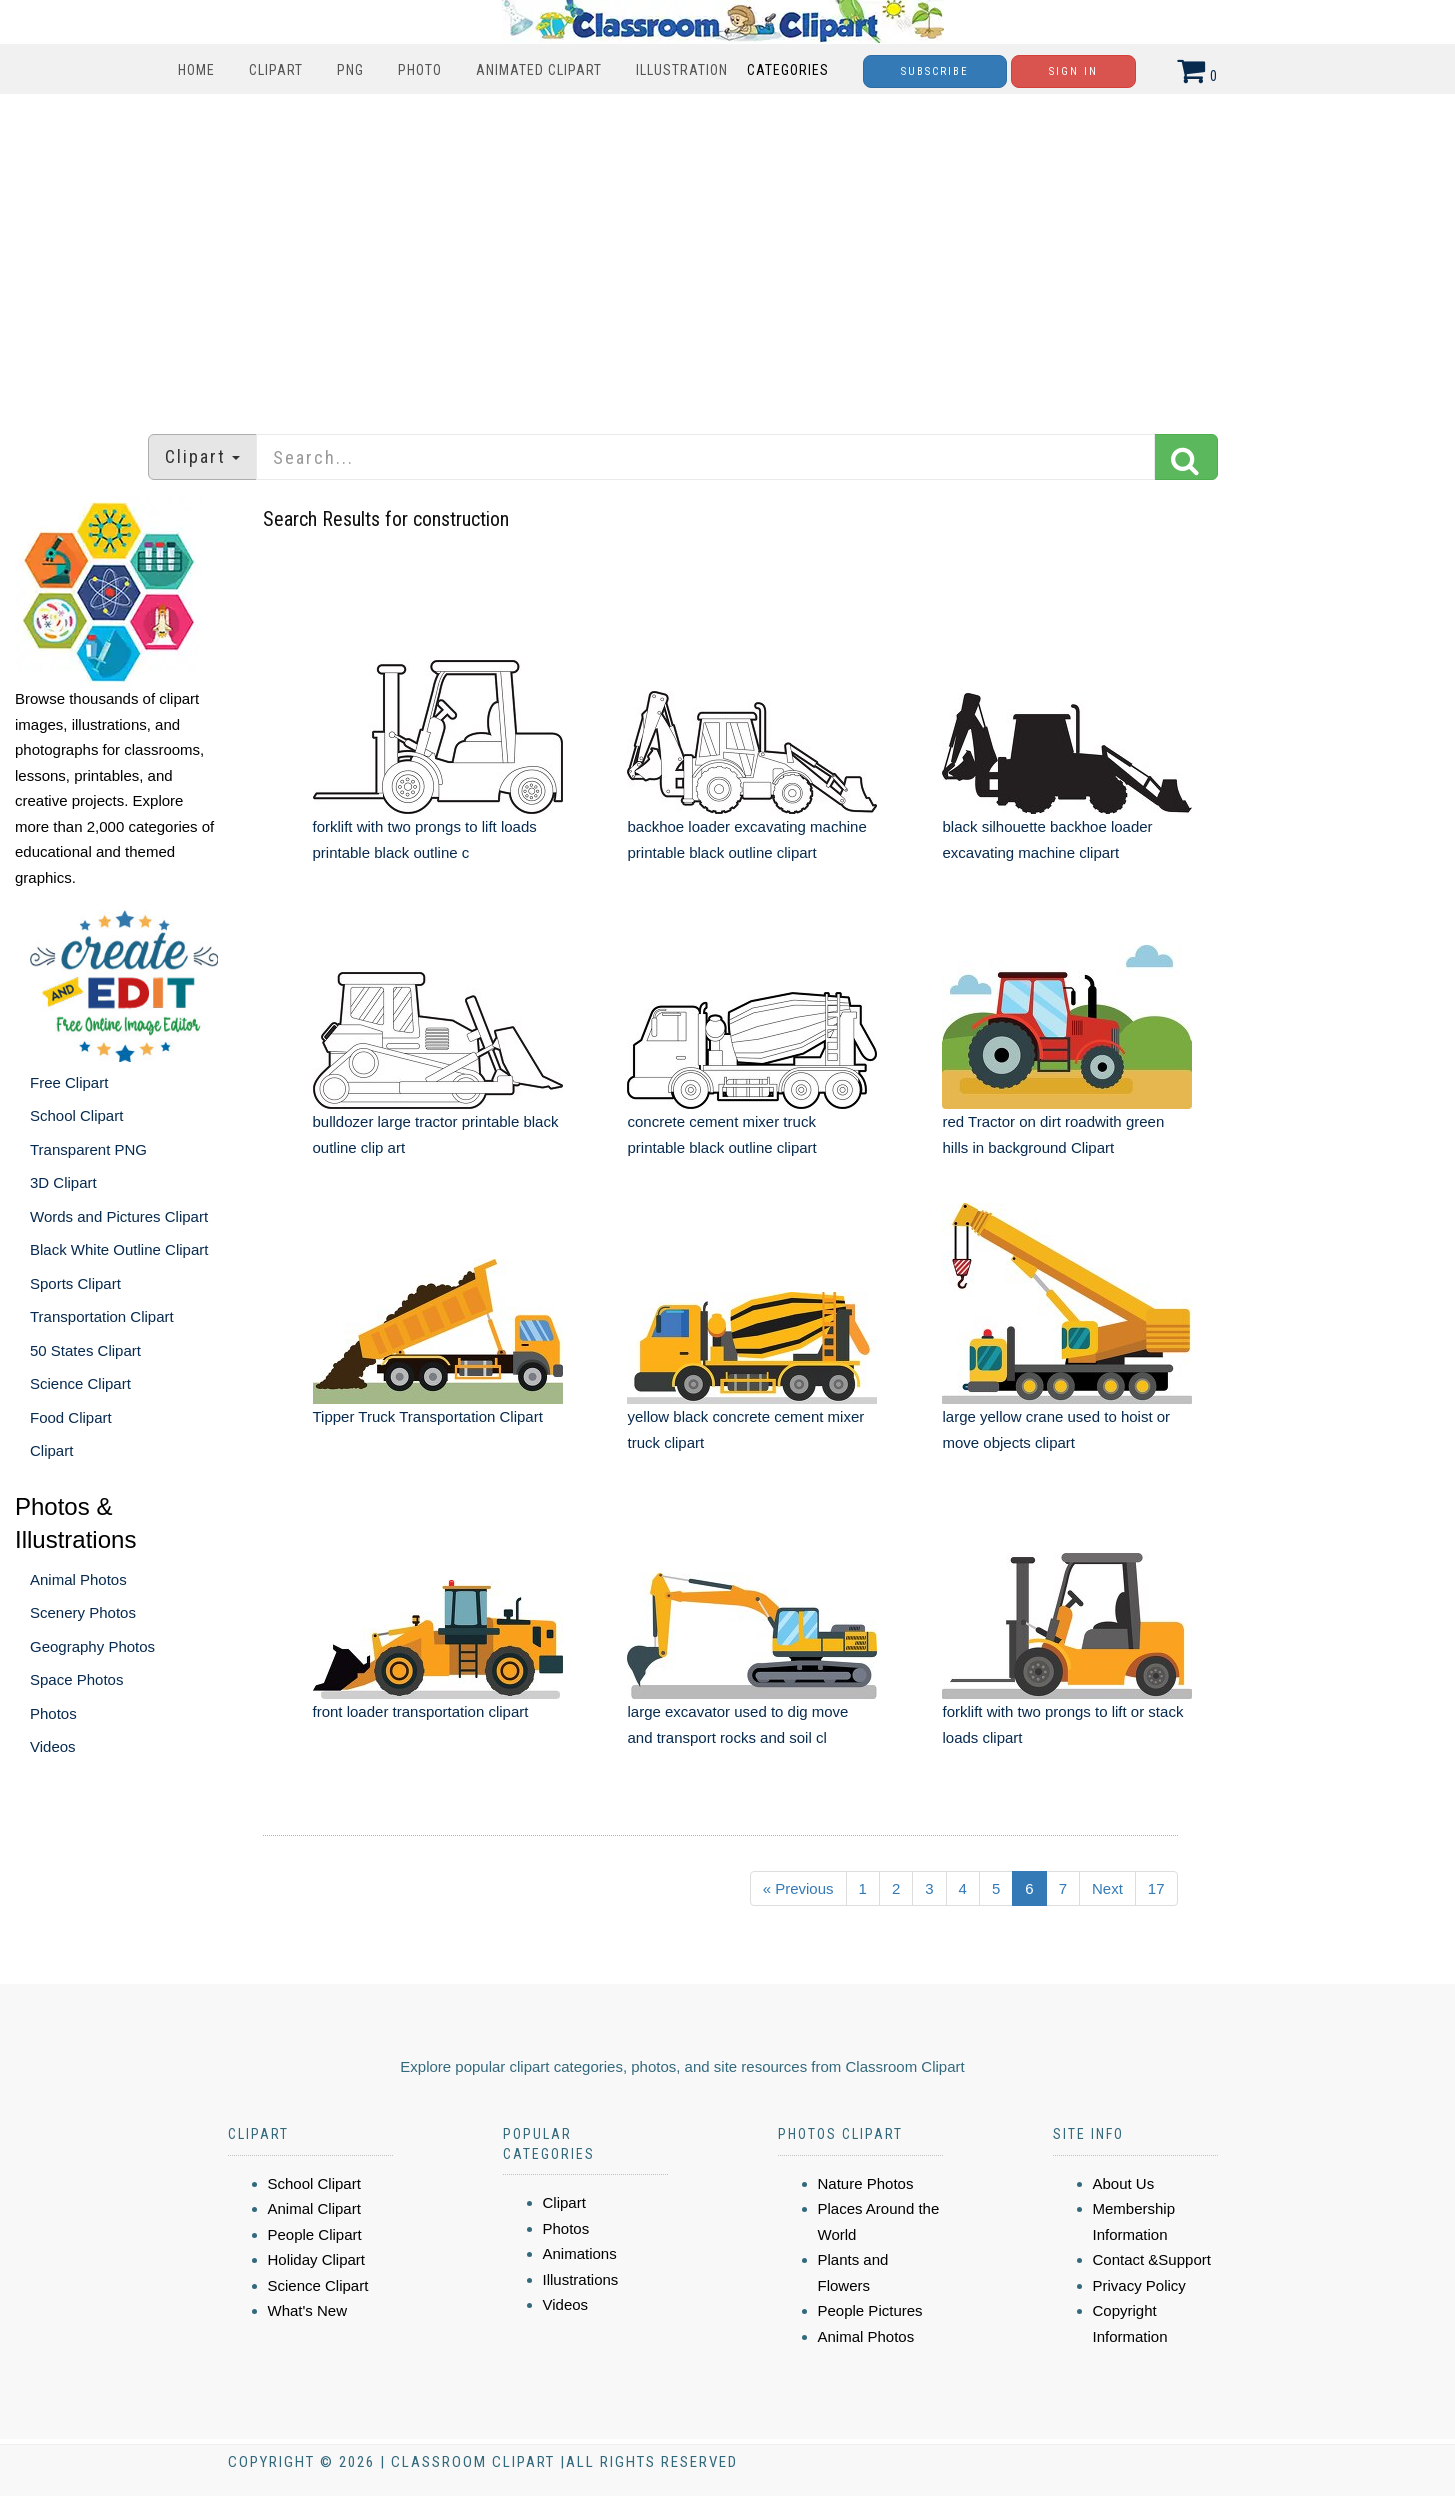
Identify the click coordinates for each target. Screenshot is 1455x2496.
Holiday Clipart (317, 2259)
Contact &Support (1152, 2259)
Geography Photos (92, 1646)
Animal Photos (78, 1579)
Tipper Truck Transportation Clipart (428, 1416)
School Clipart (76, 1115)
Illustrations (581, 2279)
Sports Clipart (75, 1283)
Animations (580, 2253)
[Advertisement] (728, 254)
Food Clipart (71, 1417)
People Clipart (315, 2234)
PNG (350, 70)
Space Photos (76, 1679)
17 (1156, 1888)
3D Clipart (63, 1182)
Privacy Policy (1139, 2285)
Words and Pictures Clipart (119, 1216)
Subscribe (935, 71)
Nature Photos (866, 2183)
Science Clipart (80, 1383)
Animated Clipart (539, 70)
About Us (1124, 2183)
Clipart (276, 70)
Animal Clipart (314, 2208)
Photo (420, 70)
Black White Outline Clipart (119, 1249)
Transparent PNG (88, 1149)
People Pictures (870, 2310)
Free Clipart (69, 1082)
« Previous (798, 1888)
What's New (308, 2310)
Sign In (1073, 71)
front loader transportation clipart (421, 1711)
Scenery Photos (83, 1612)
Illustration (682, 70)
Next (1107, 1888)
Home (196, 70)
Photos (53, 1713)
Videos (53, 1746)
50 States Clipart (85, 1350)
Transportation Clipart (102, 1316)
